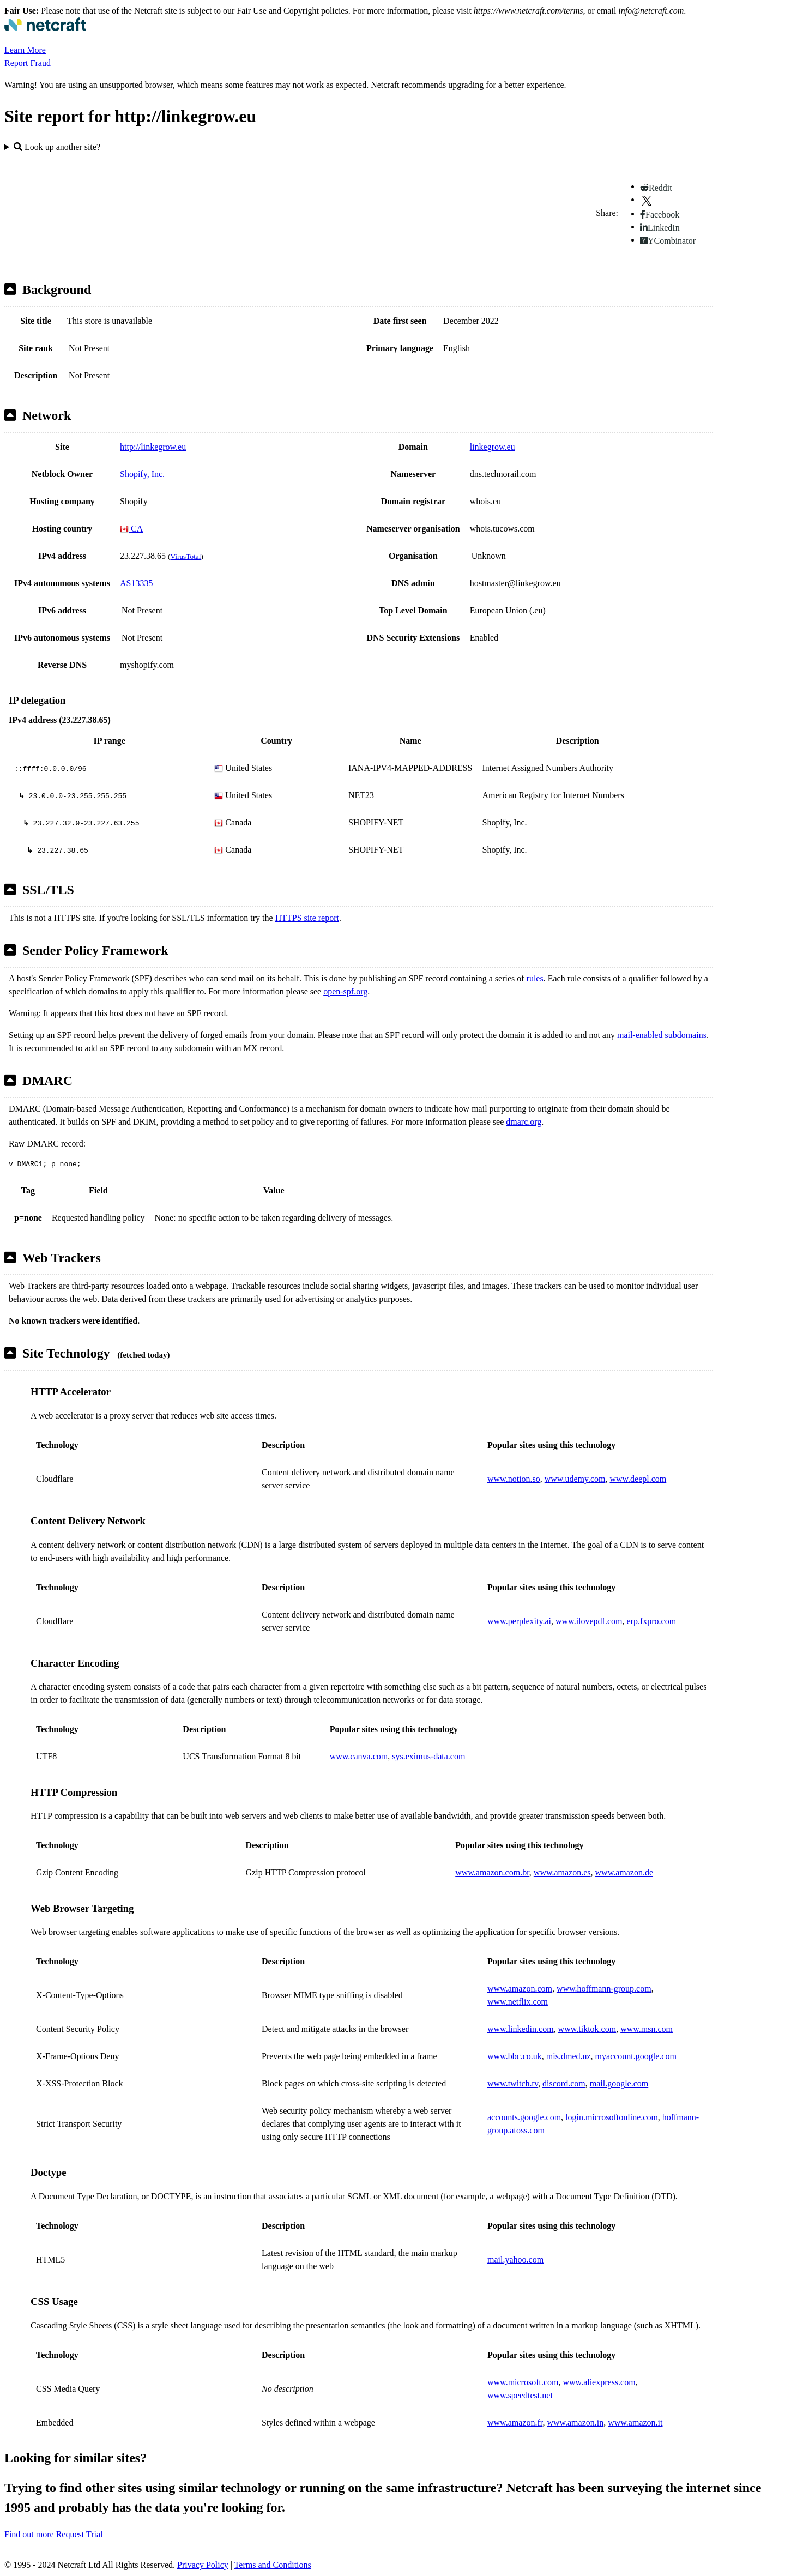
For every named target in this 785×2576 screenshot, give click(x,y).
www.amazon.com (519, 1988)
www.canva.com (359, 1756)
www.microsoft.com (523, 2382)
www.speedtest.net (520, 2395)
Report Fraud (27, 63)
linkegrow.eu (492, 446)
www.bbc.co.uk (514, 2056)
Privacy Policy (202, 2564)
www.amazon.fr (514, 2422)
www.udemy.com (575, 1478)
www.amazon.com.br (492, 1872)
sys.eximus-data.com (428, 1756)
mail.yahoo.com (515, 2259)
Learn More (25, 50)
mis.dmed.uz (568, 2056)
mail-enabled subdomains (661, 1035)
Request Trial (79, 2534)
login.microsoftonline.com (611, 2117)
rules (535, 978)
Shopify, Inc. (142, 474)
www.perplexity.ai (519, 1621)
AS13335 (136, 583)
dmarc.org (523, 1121)
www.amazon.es (562, 1872)
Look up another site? (57, 147)
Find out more (29, 2534)
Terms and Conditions (272, 2564)
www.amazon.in (575, 2422)
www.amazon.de (624, 1872)
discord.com (563, 2083)
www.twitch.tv (512, 2083)
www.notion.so (513, 1478)
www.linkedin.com (520, 2029)
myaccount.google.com (636, 2056)
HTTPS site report (307, 917)
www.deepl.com (637, 1478)
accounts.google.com (524, 2117)
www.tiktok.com (587, 2029)
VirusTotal (185, 556)
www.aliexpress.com (599, 2382)
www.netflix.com (517, 2001)
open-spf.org (345, 991)
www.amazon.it (635, 2422)
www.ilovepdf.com (589, 1621)
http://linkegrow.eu (153, 446)
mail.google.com (619, 2083)
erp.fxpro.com (652, 1621)
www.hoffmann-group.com (604, 1988)
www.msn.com (646, 2029)
